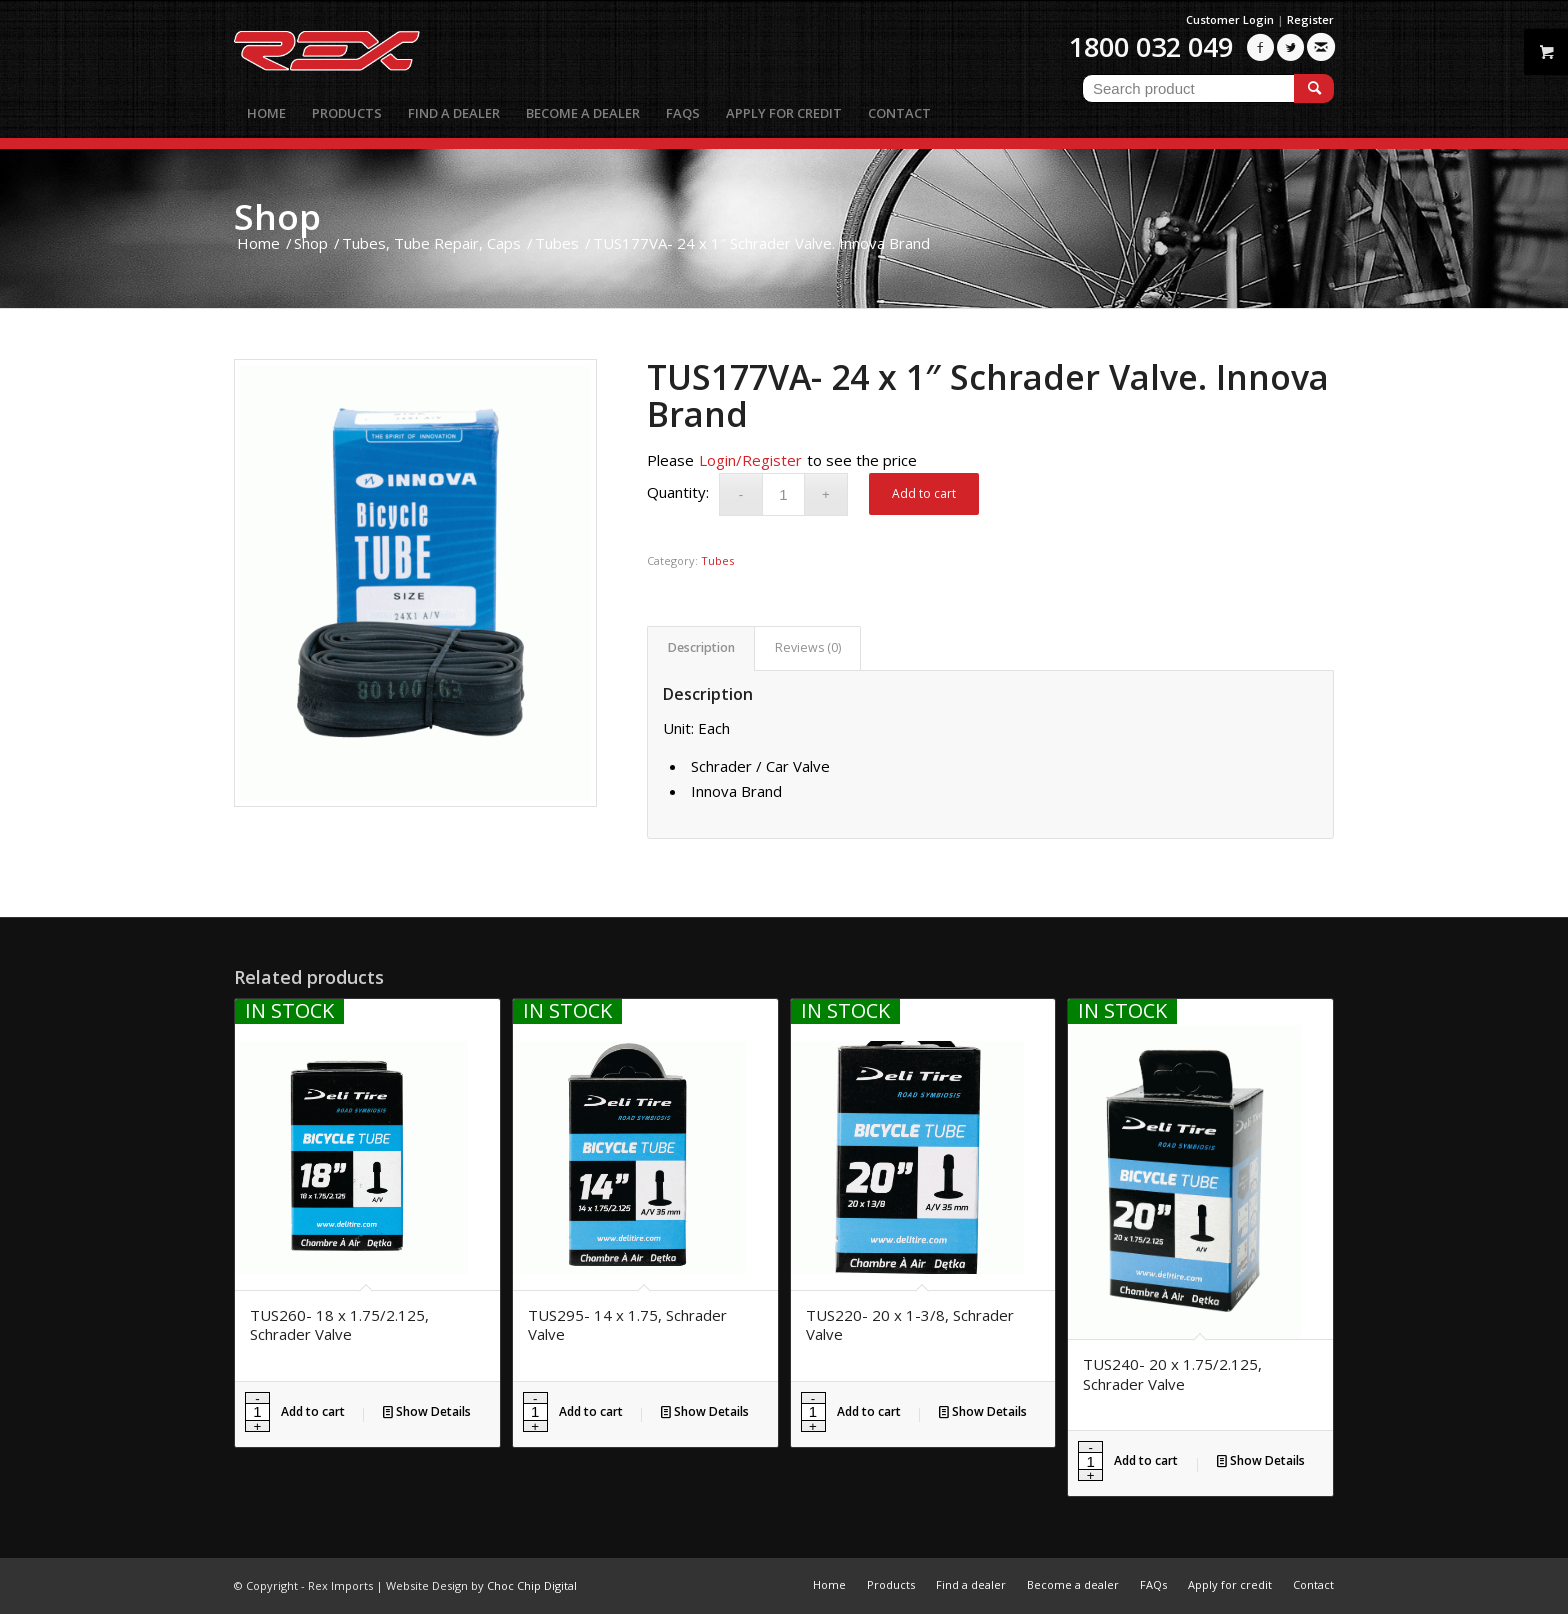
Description (701, 647)
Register (1310, 19)
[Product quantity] (783, 494)
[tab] (701, 648)
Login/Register (750, 460)
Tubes (717, 560)
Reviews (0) (808, 647)
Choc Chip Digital (532, 1585)
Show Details (427, 1411)
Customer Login (1230, 19)
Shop (277, 216)
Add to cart (924, 493)
